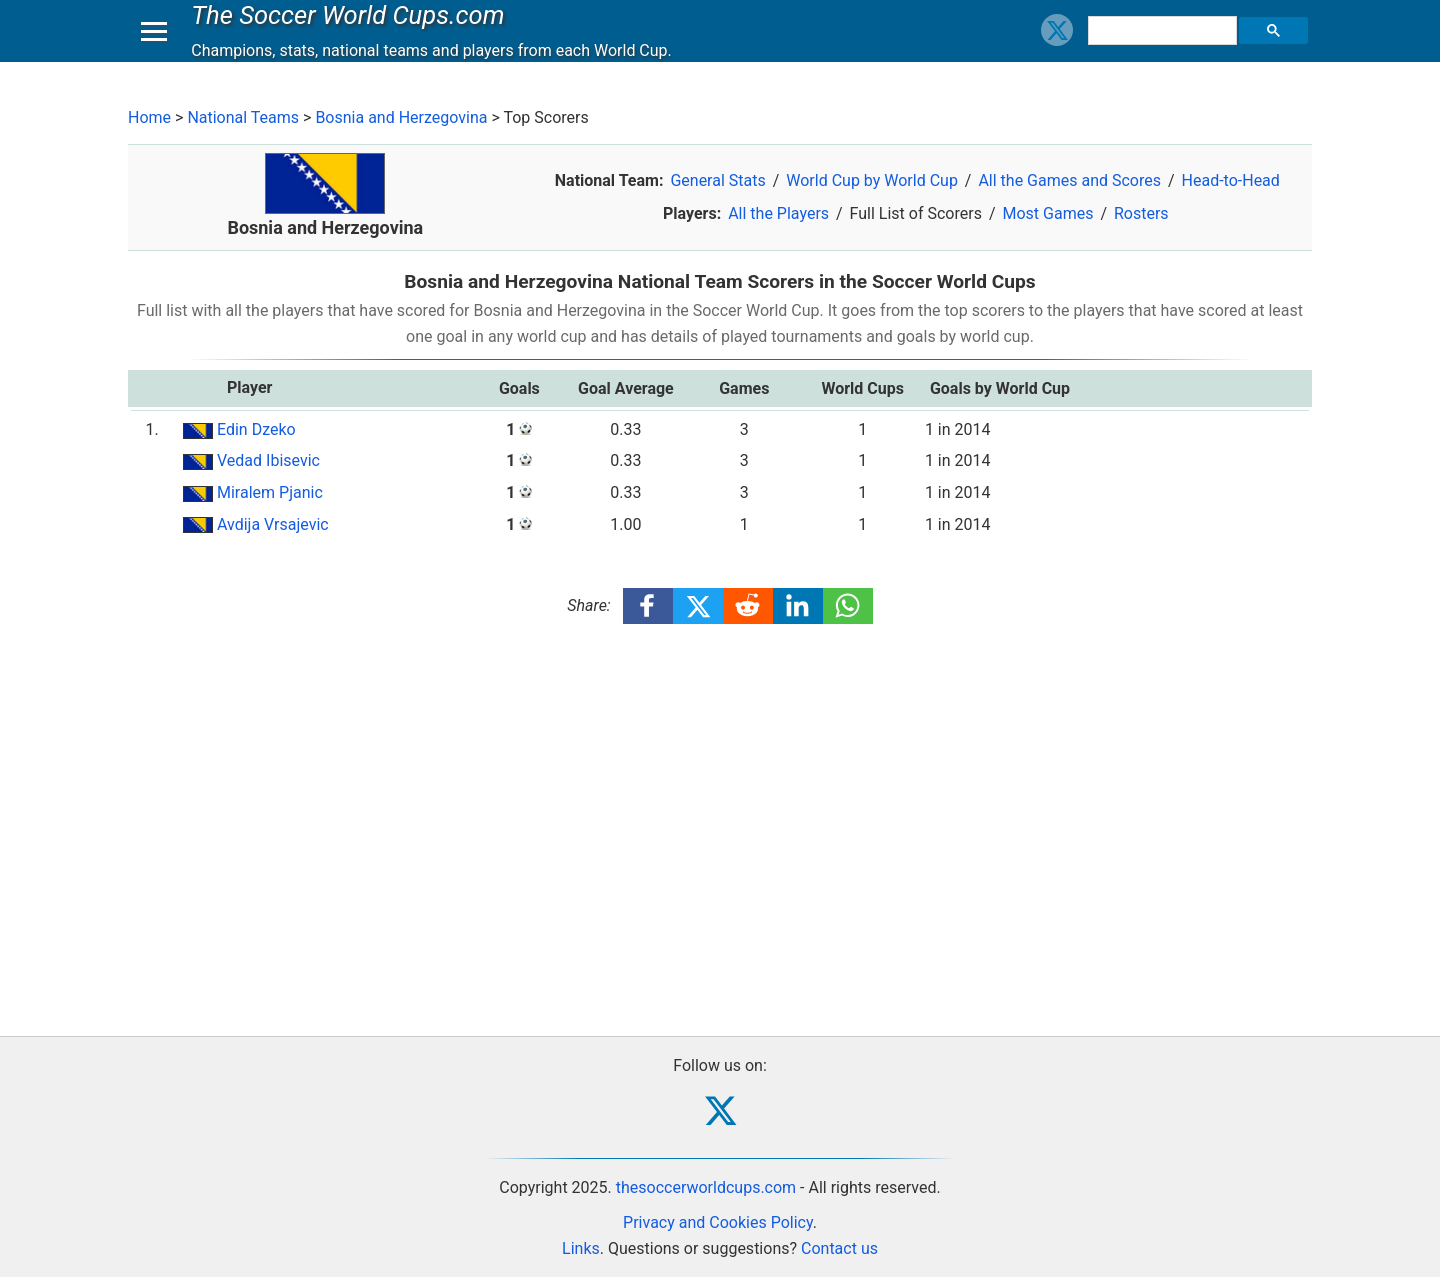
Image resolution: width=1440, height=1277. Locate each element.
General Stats (717, 180)
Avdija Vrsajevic (273, 524)
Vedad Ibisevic (268, 460)
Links (581, 1248)
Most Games (1047, 213)
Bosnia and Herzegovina (401, 117)
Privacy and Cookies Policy (718, 1222)
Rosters (1141, 213)
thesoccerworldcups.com (706, 1187)
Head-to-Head (1231, 180)
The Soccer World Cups (352, 34)
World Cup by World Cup (872, 180)
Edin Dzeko (256, 429)
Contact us (839, 1248)
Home (149, 117)
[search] (1165, 50)
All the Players (778, 213)
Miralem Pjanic (270, 492)
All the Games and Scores (1069, 180)
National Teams (243, 117)
